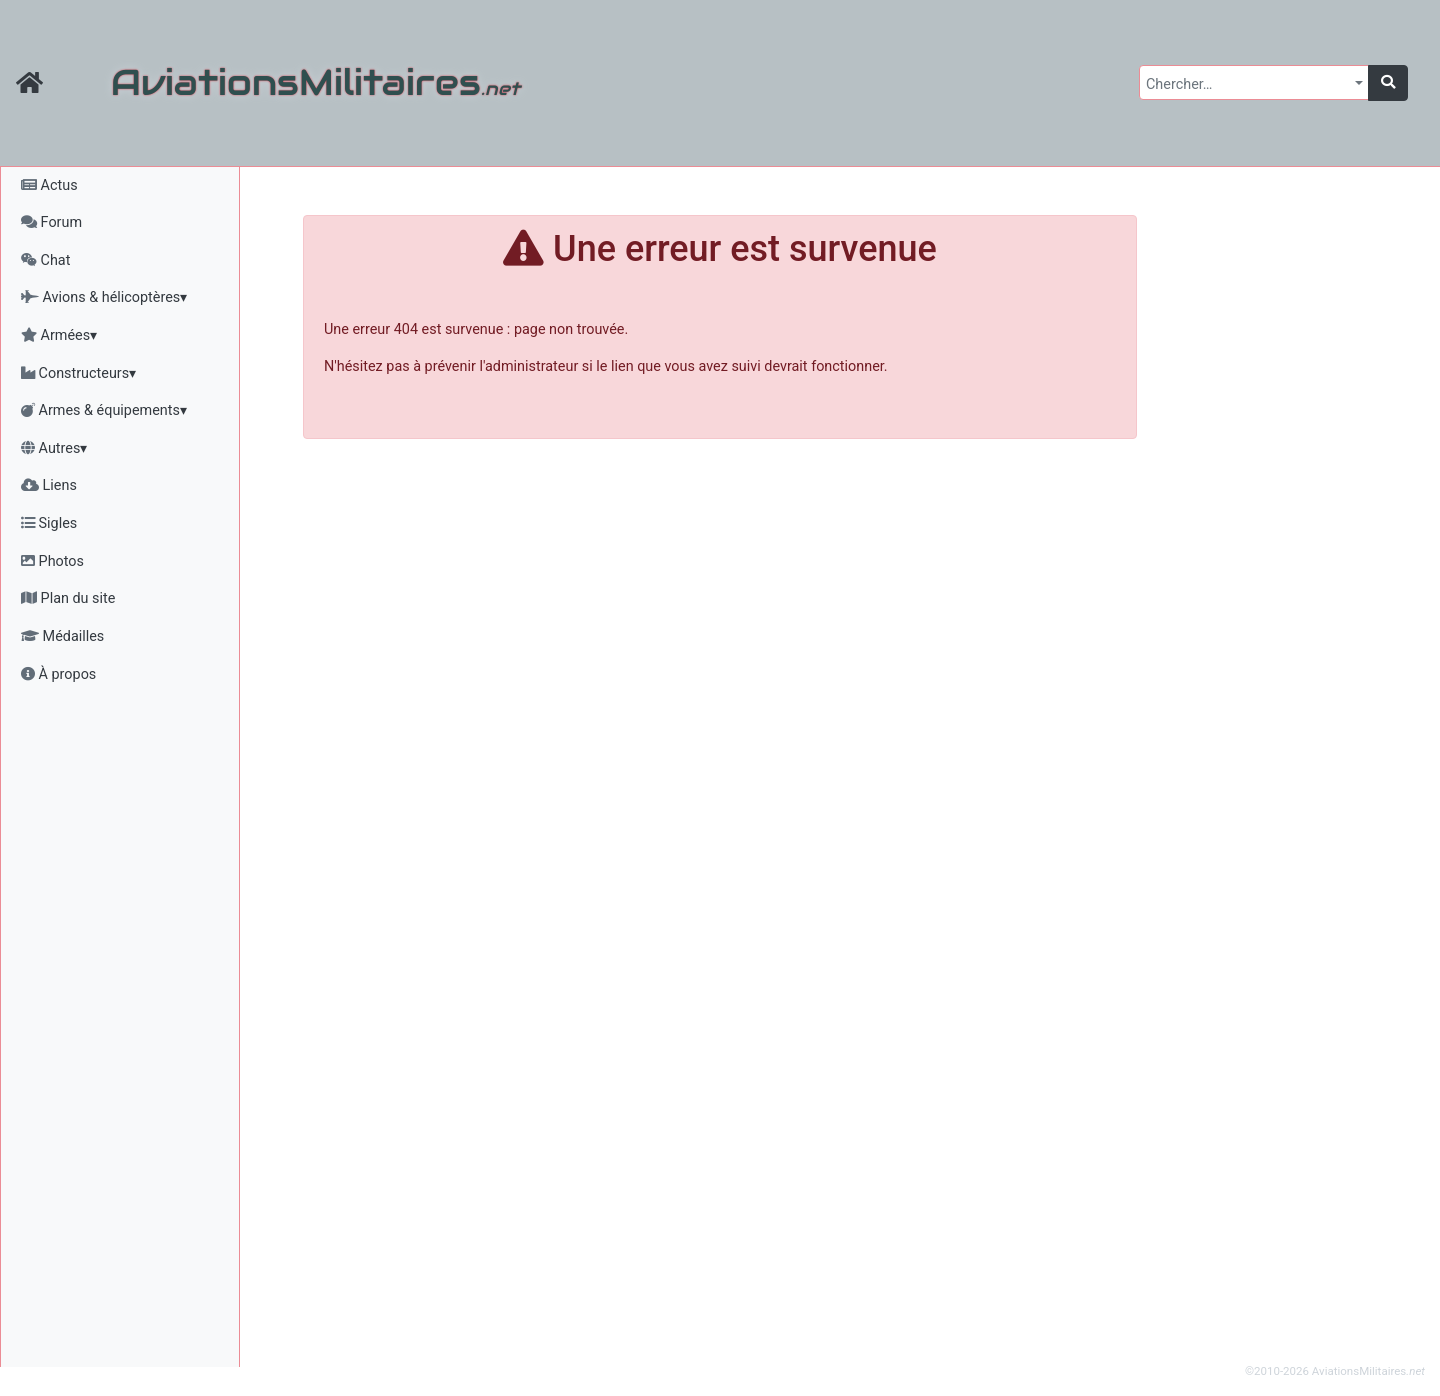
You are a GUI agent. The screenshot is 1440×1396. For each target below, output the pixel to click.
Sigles (49, 523)
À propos (58, 674)
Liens (49, 485)
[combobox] (1254, 82)
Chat (45, 260)
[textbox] (1248, 85)
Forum (51, 222)
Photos (52, 561)
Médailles (62, 636)
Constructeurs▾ (78, 373)
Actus (49, 185)
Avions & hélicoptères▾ (104, 297)
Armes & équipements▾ (104, 410)
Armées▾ (59, 335)
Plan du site (68, 598)
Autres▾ (54, 448)
